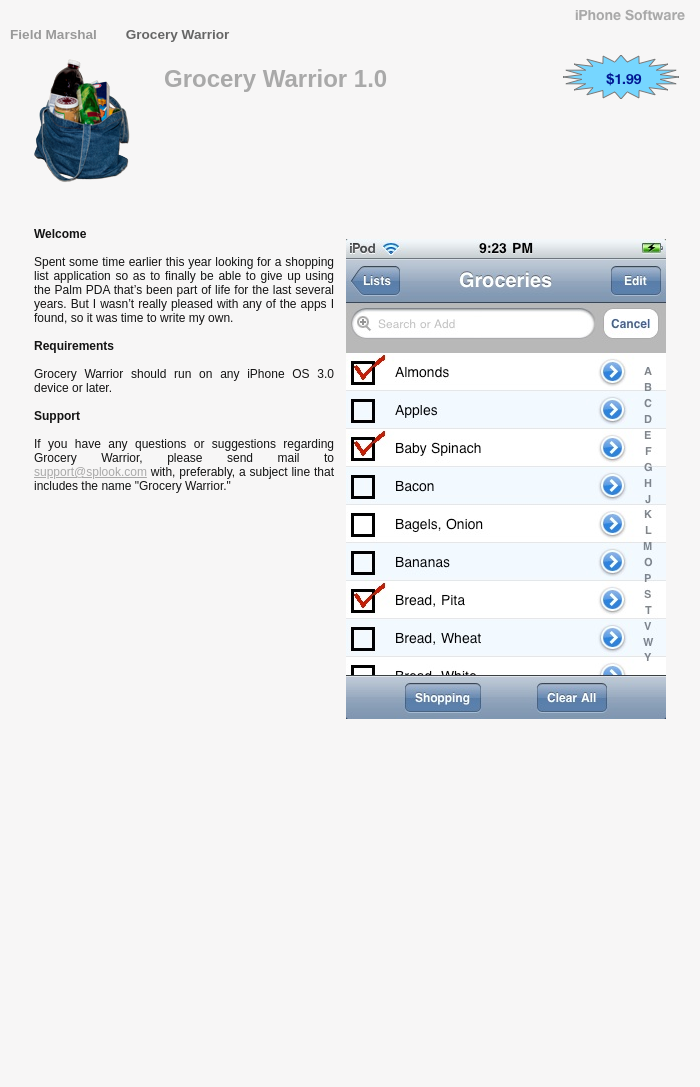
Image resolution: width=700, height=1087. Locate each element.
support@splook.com (90, 472)
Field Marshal (55, 34)
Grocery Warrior (178, 34)
